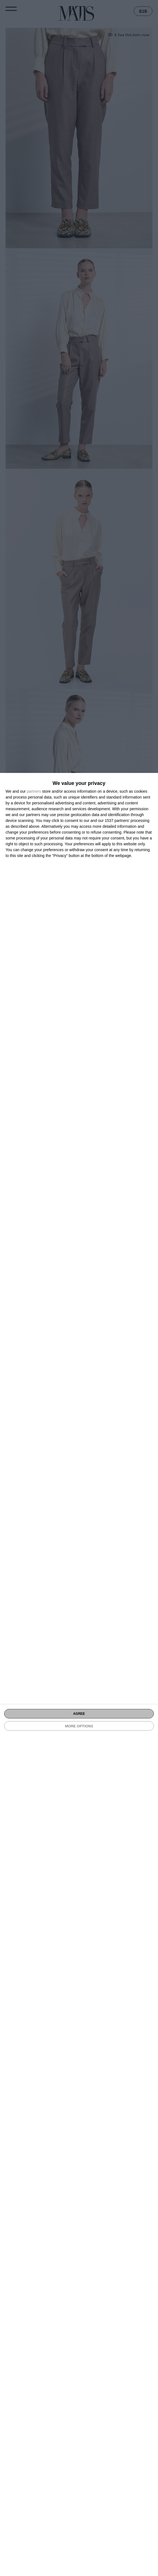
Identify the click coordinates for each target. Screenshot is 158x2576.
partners (34, 791)
